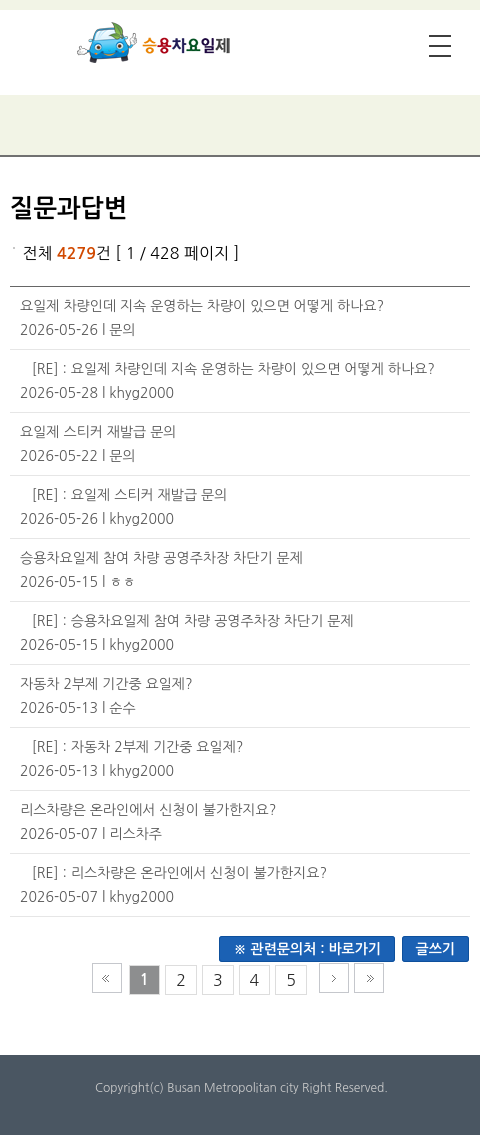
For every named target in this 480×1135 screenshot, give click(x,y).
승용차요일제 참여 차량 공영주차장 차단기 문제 (161, 558)
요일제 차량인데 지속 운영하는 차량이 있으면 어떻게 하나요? (202, 306)
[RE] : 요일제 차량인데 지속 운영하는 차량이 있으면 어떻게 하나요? (233, 369)
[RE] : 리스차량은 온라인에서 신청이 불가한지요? (179, 873)
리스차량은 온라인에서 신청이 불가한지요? (148, 810)
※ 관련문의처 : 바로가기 (307, 949)
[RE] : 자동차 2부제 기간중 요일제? (138, 747)
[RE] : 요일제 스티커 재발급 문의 (130, 495)
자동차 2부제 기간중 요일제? (106, 684)
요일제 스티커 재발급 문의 (98, 432)
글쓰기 (435, 949)
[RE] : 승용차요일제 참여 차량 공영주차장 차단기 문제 (193, 621)
